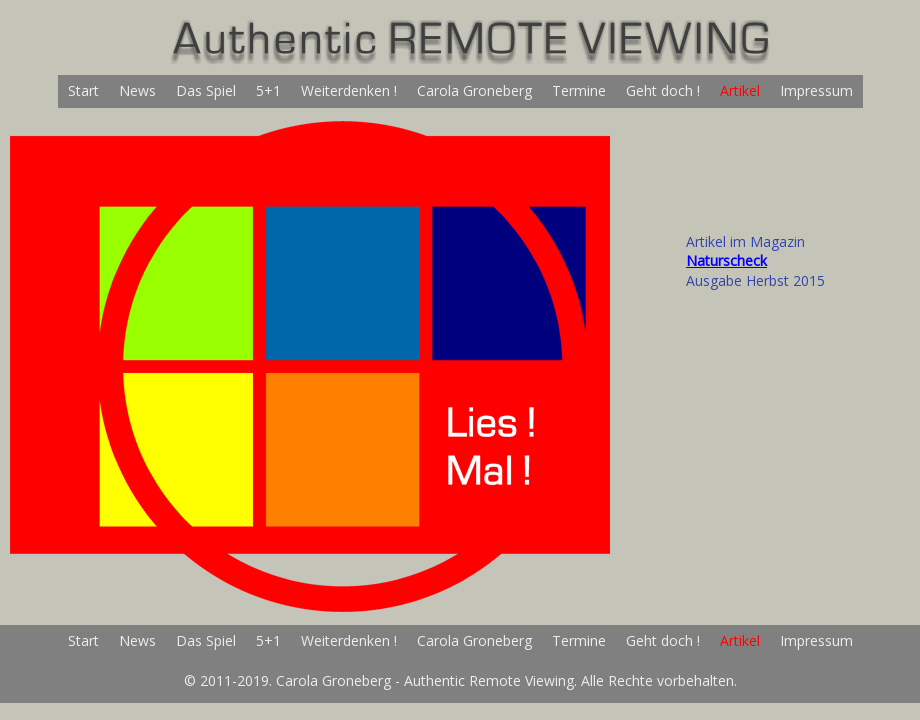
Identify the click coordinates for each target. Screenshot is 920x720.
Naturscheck (726, 260)
